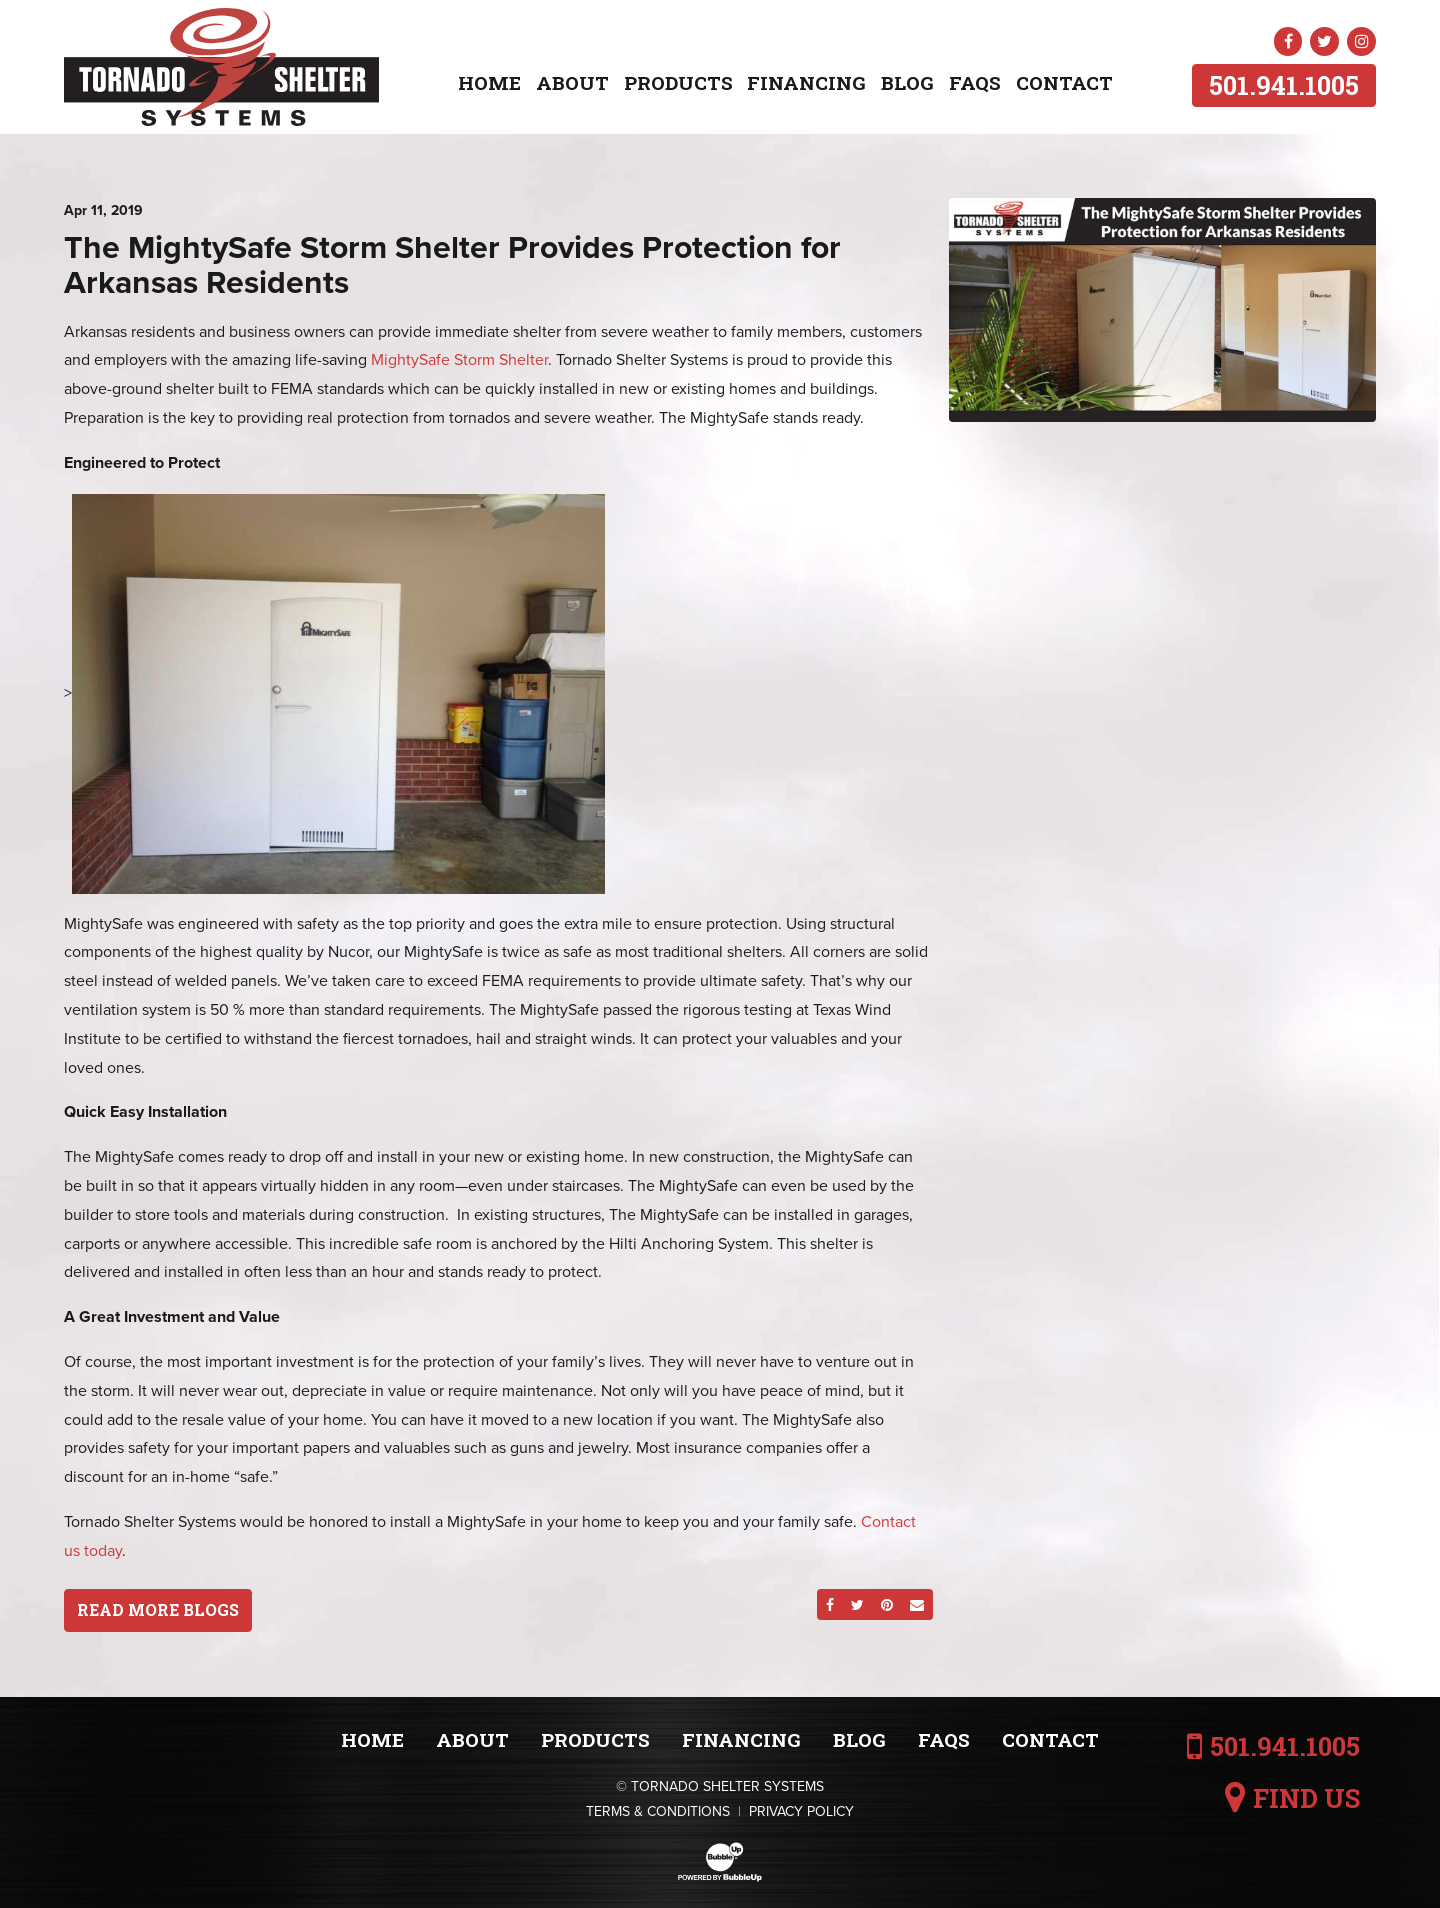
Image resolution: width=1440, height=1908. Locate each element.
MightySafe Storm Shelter (459, 360)
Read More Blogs (158, 1609)
